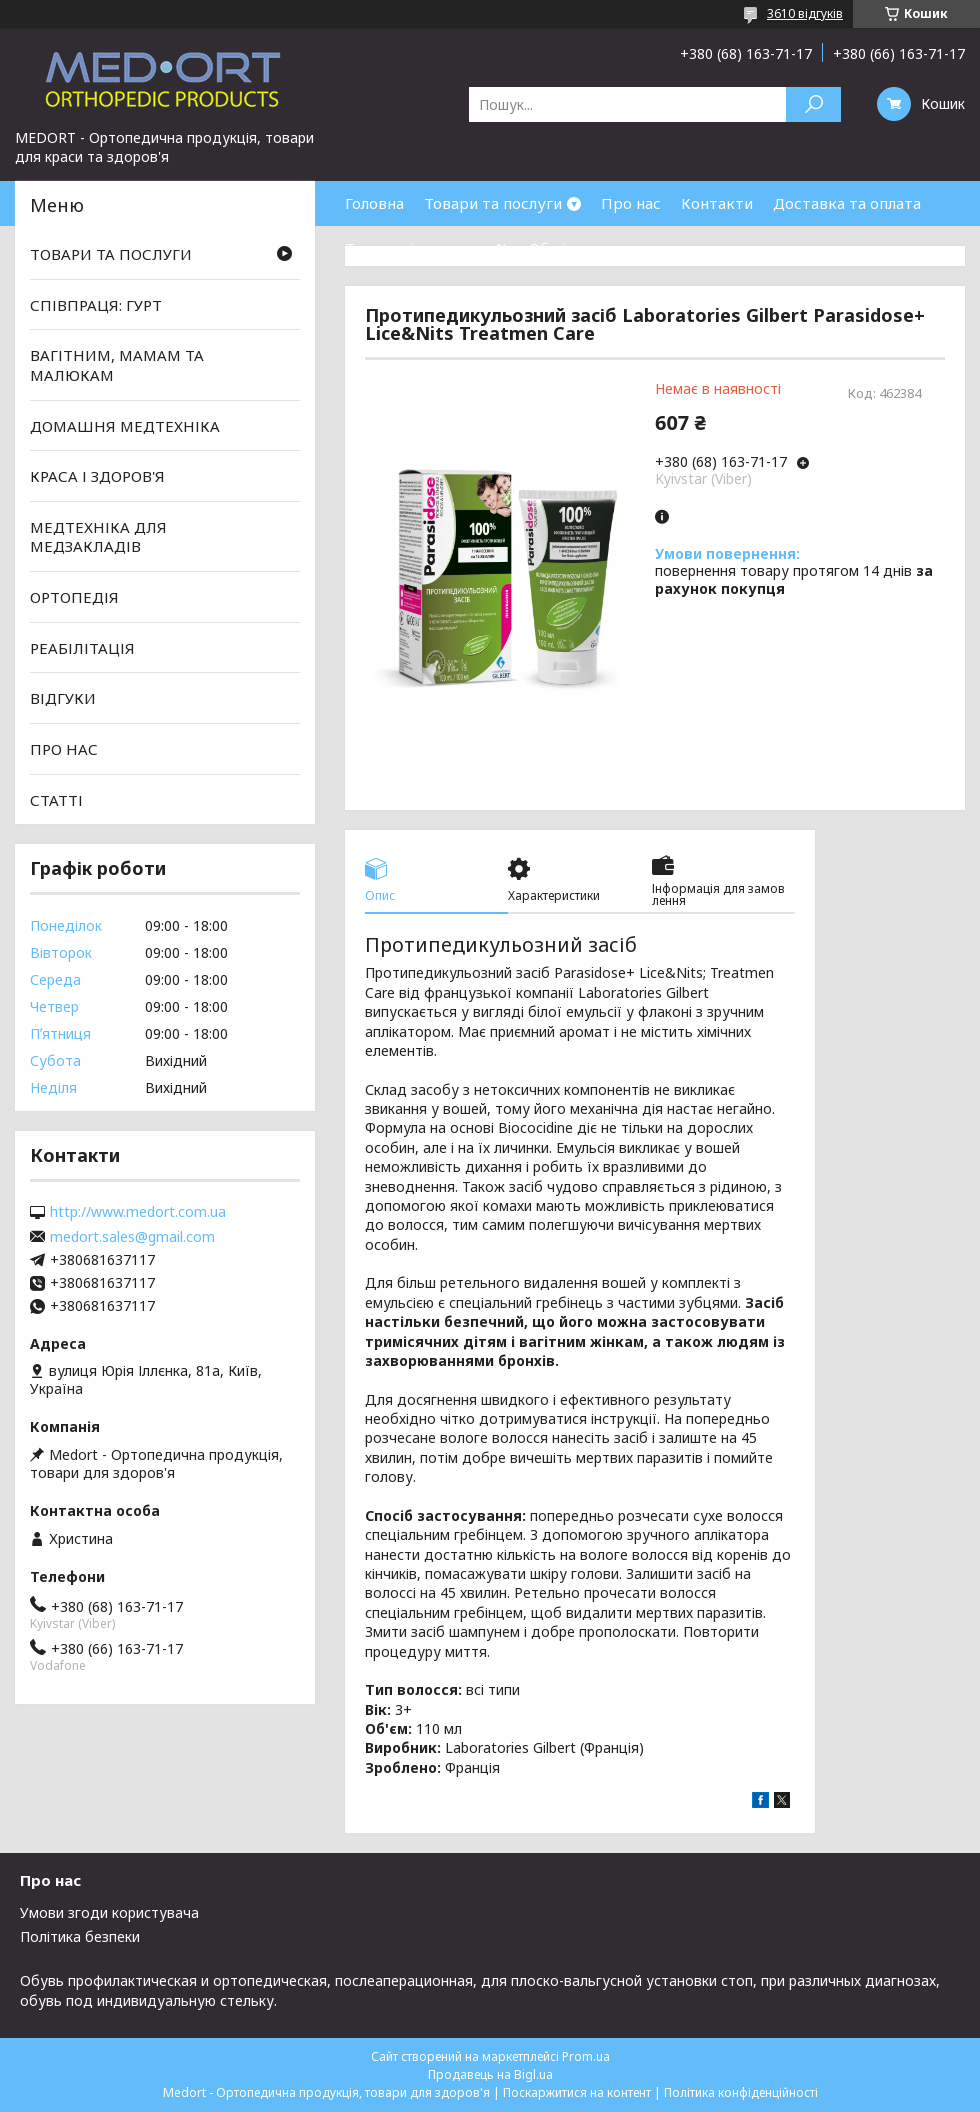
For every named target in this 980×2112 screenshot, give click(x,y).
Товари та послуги (493, 203)
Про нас (631, 203)
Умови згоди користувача (109, 1912)
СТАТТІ (56, 799)
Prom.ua (586, 2056)
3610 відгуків (805, 13)
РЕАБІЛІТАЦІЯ (82, 648)
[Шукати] (813, 104)
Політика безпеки (80, 1936)
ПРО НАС (64, 749)
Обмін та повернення (608, 248)
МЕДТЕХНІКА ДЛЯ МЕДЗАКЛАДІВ (98, 537)
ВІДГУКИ (63, 698)
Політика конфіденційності (741, 2092)
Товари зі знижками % (427, 248)
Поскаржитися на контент (577, 2092)
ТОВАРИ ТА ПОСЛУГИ (111, 254)
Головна (374, 203)
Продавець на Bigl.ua (490, 2074)
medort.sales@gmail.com (132, 1237)
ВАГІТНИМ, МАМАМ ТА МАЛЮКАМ (117, 365)
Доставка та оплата (847, 203)
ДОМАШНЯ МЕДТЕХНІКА (125, 425)
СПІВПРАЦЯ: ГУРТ (96, 305)
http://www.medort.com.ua (138, 1212)
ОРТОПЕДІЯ (74, 597)
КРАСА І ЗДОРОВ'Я (97, 476)
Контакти (717, 203)
